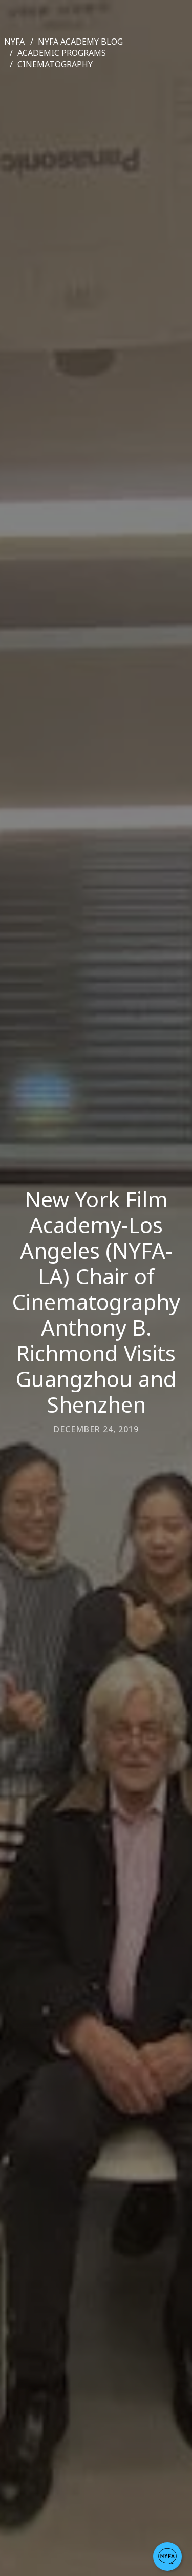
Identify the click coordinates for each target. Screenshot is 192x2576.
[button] (167, 2556)
